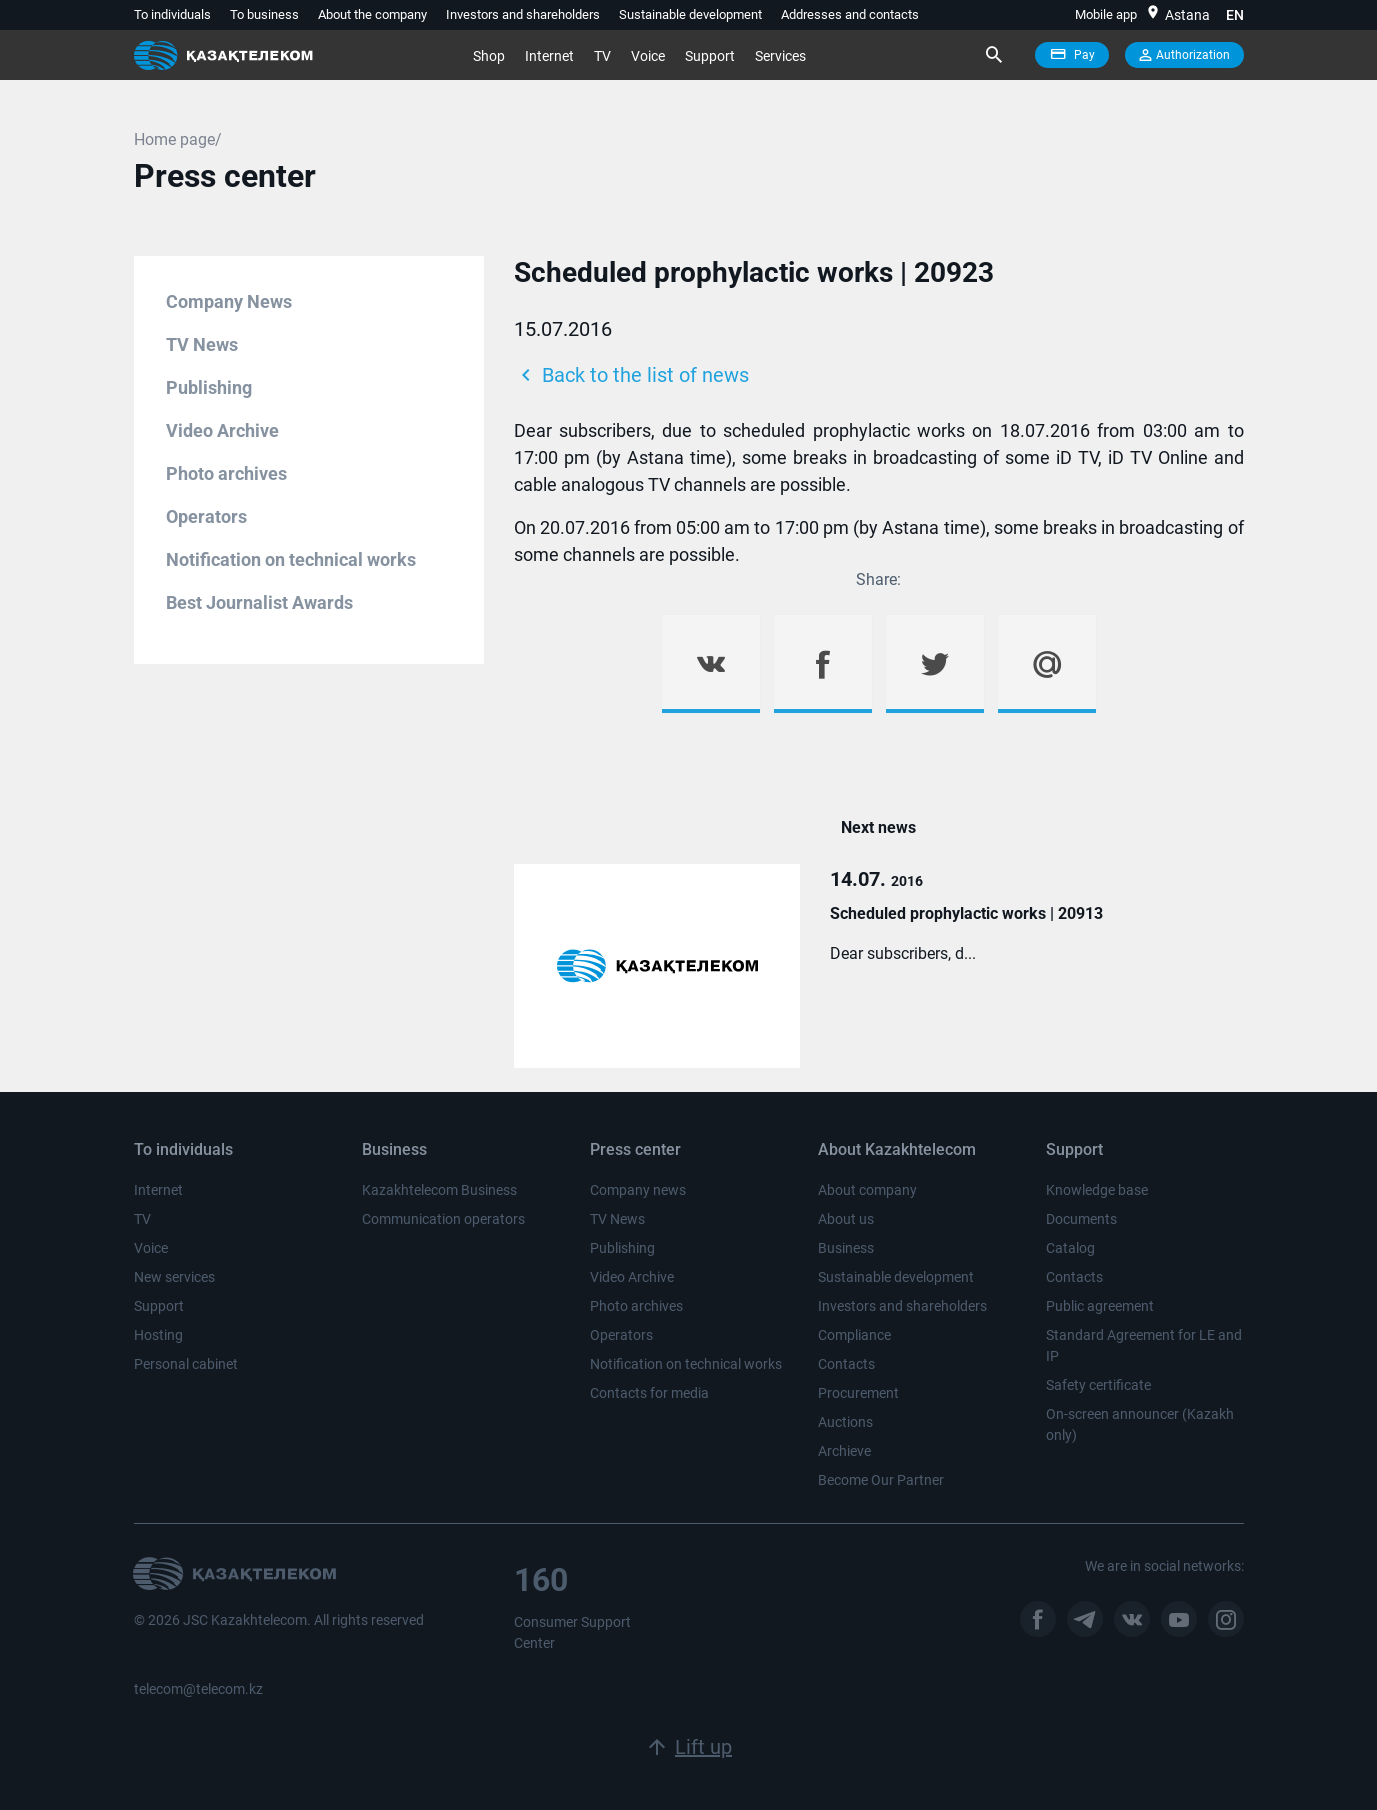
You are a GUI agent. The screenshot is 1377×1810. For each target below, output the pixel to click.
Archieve (844, 1451)
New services (174, 1277)
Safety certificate (1098, 1385)
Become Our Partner (881, 1480)
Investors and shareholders (523, 14)
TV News (202, 344)
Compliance (854, 1335)
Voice (648, 56)
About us (846, 1219)
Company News (229, 301)
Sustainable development (690, 14)
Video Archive (222, 430)
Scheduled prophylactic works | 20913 (966, 913)
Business (846, 1248)
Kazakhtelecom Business (439, 1190)
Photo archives (226, 473)
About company (867, 1190)
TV (602, 56)
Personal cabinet (186, 1364)
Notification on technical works (291, 559)
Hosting (158, 1335)
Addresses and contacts (850, 14)
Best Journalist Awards (259, 602)
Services (780, 56)
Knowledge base (1097, 1190)
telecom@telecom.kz (198, 1689)
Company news (638, 1190)
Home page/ (178, 139)
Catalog (1070, 1248)
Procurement (858, 1393)
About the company (372, 14)
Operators (206, 516)
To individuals (172, 14)
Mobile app (1106, 14)
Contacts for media (649, 1393)
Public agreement (1100, 1306)
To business (264, 14)
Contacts (846, 1364)
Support (710, 56)
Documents (1081, 1219)
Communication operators (443, 1219)
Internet (549, 56)
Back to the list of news (631, 375)
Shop (489, 56)
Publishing (209, 387)
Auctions (845, 1422)
